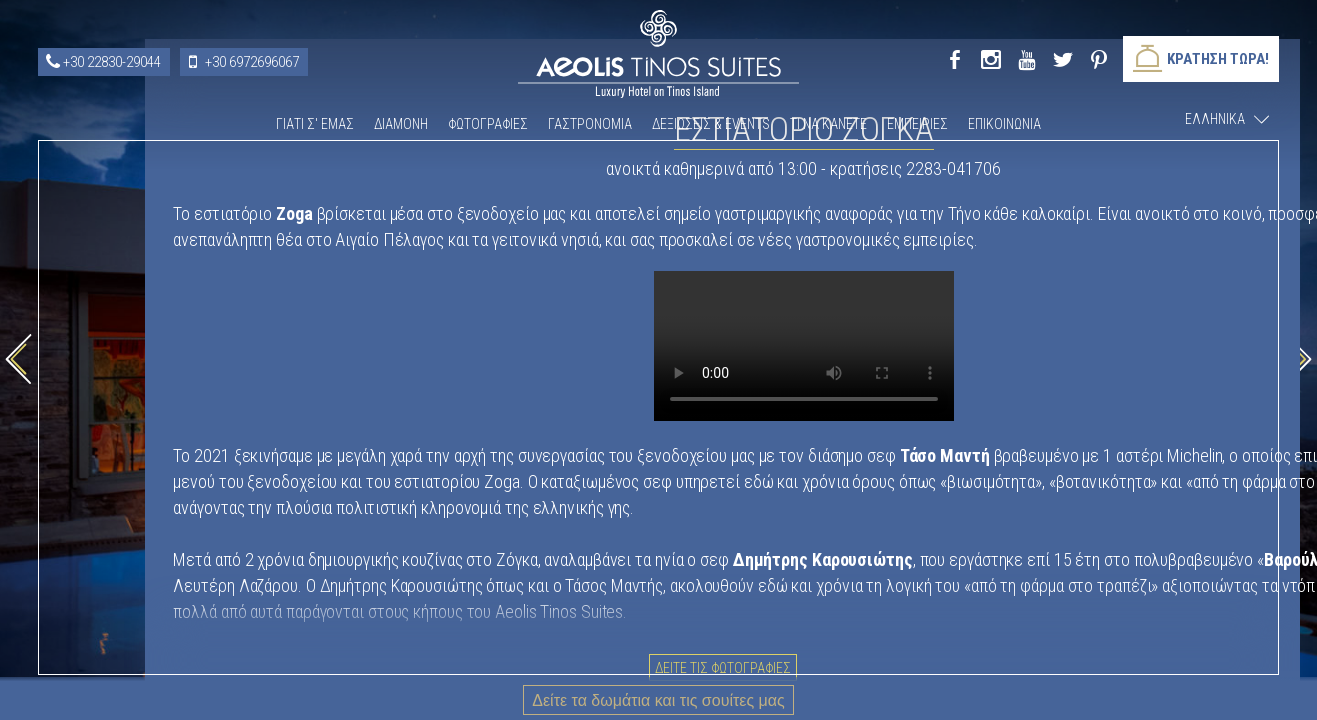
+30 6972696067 (252, 62)
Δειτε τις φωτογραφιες (950, 608)
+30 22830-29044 (112, 62)
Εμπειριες (917, 124)
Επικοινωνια (1004, 124)
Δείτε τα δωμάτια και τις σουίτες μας (658, 700)
